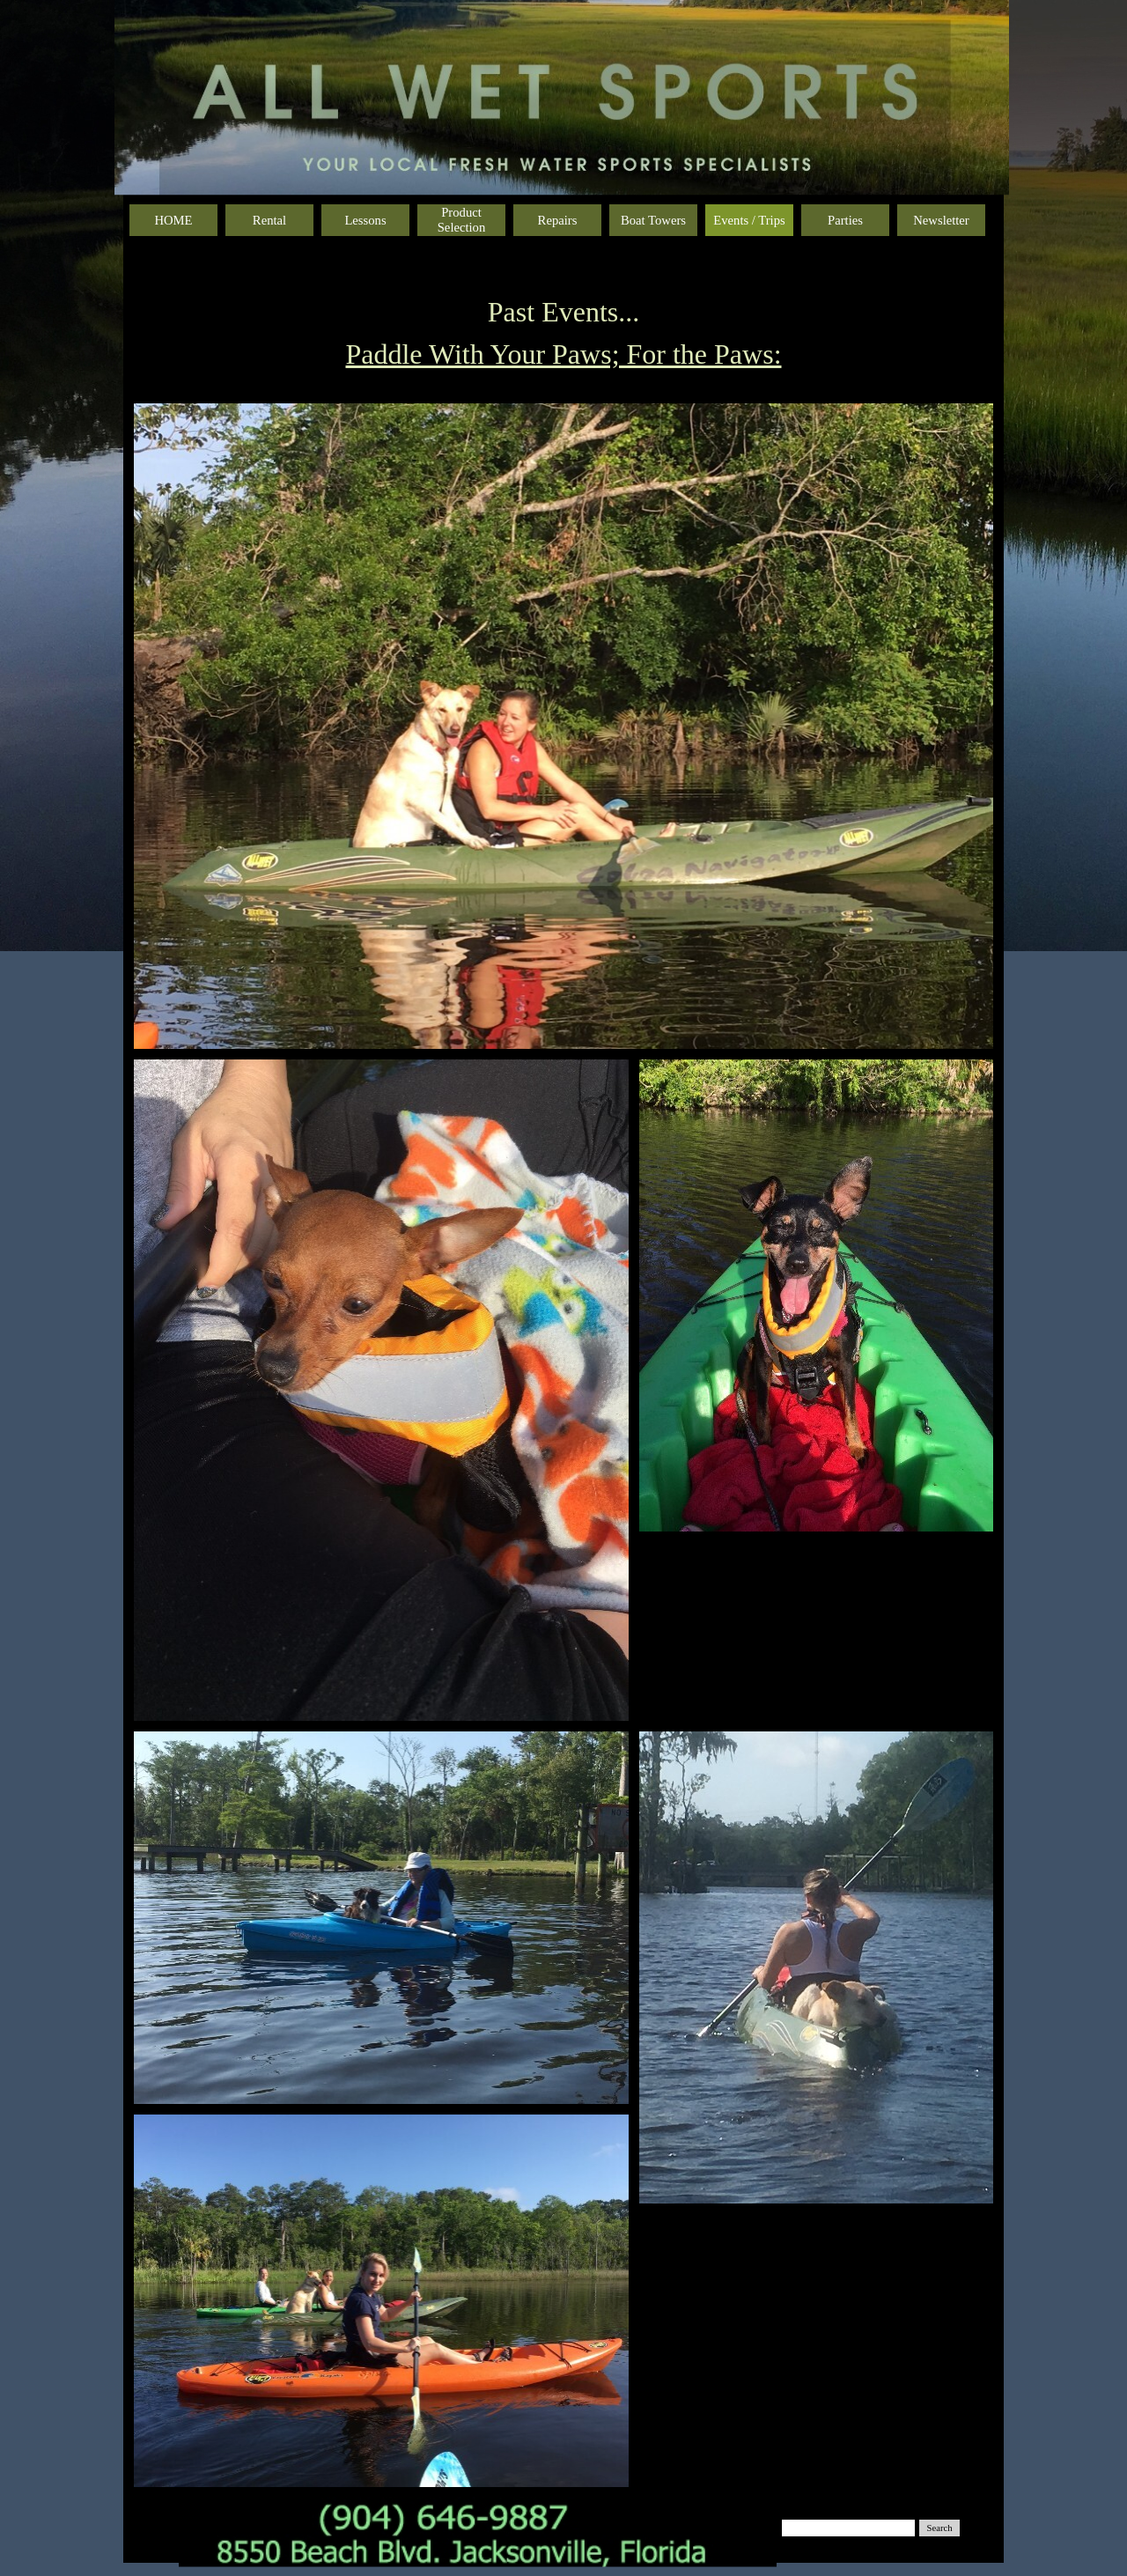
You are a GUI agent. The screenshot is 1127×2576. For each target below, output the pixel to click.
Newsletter (941, 220)
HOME (173, 220)
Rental (269, 220)
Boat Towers (653, 220)
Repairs (558, 220)
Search (940, 2528)
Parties (845, 220)
